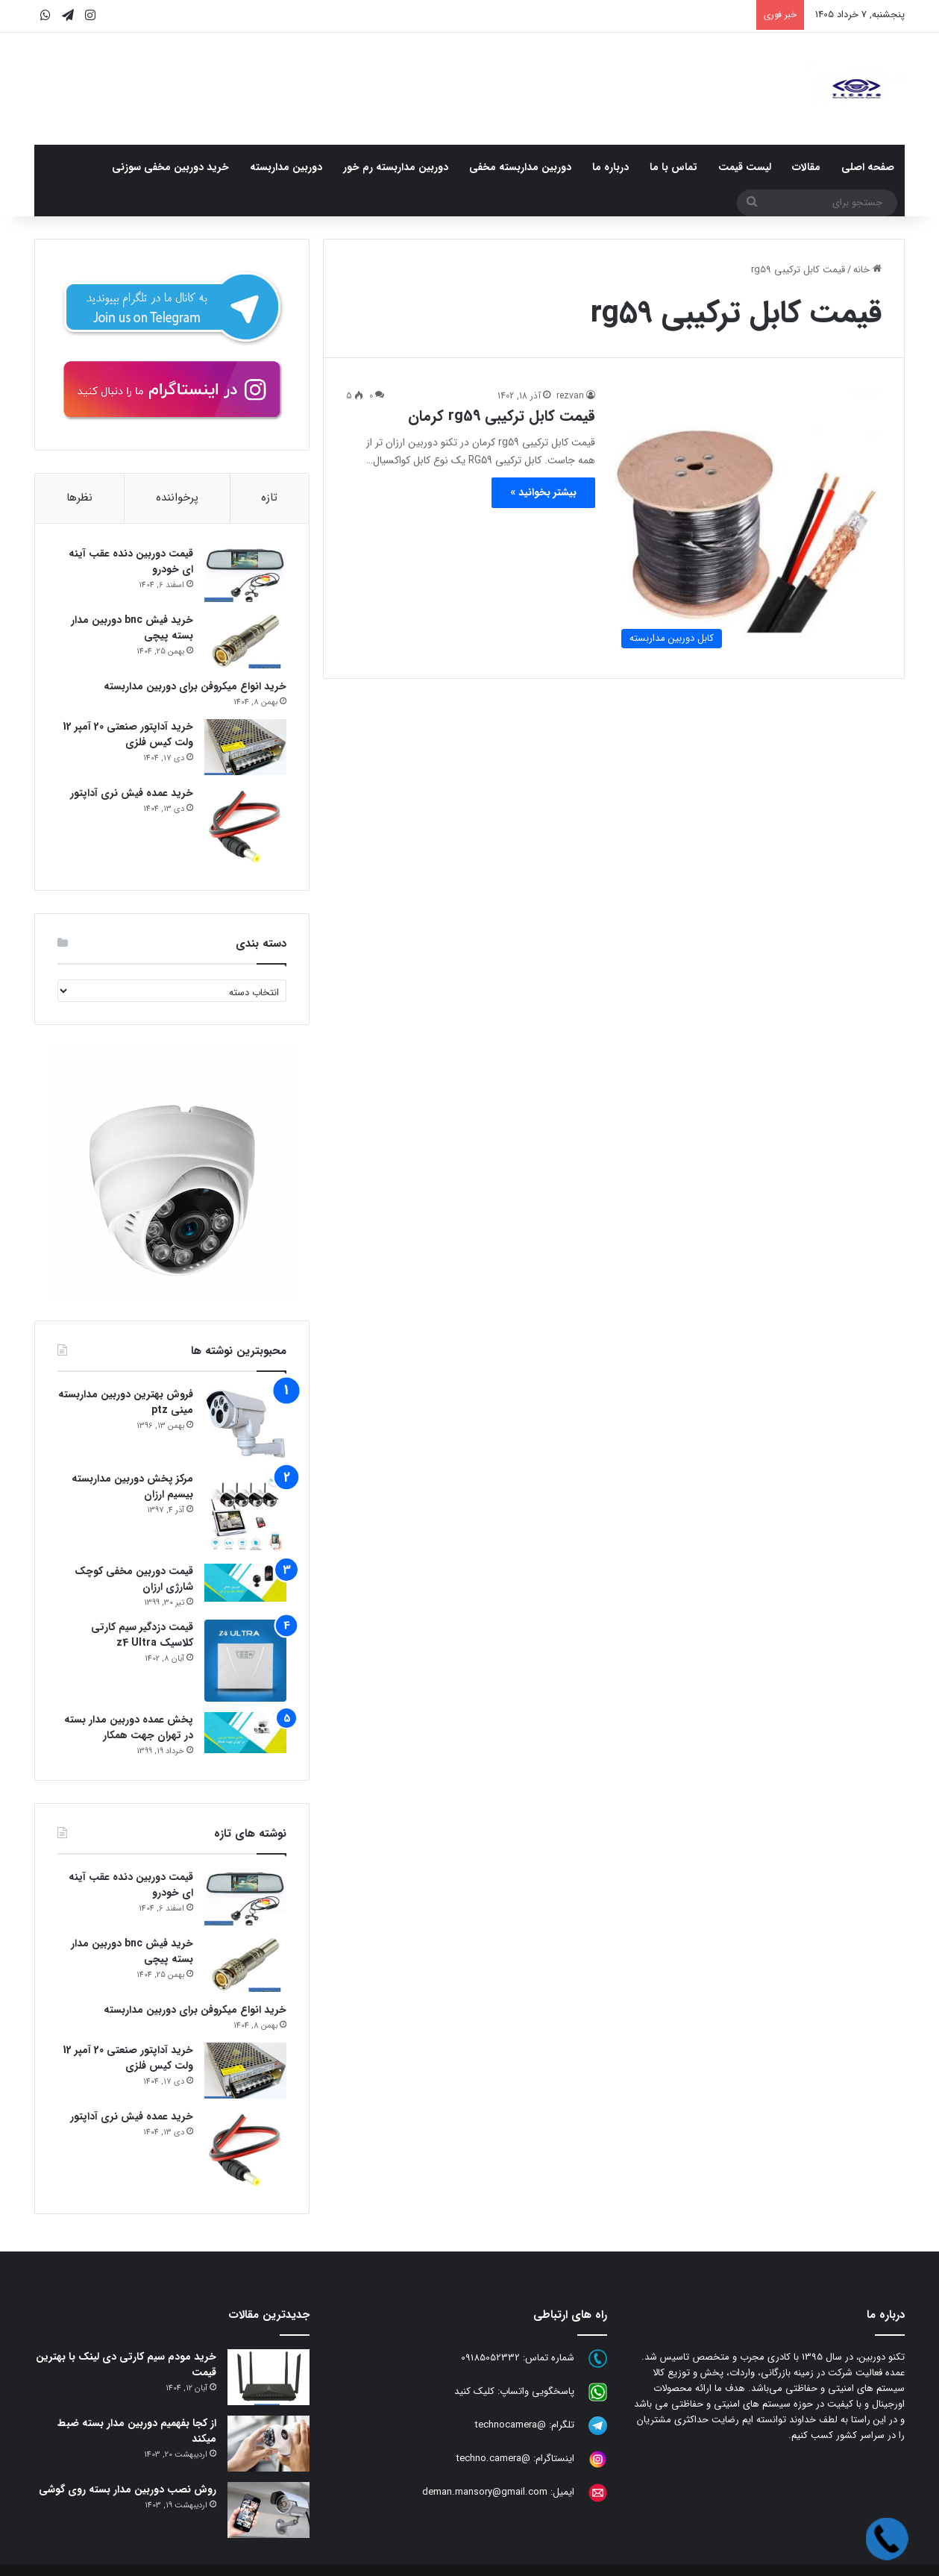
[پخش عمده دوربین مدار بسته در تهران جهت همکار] (245, 1732)
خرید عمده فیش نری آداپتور (131, 793)
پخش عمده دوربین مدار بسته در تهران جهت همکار (128, 1727)
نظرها (79, 498)
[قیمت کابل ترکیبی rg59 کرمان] (748, 522)
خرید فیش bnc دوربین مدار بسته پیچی (132, 628)
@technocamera (510, 2425)
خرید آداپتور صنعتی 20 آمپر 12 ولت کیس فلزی (128, 734)
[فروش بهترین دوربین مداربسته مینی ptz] (245, 1424)
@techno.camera (493, 2458)
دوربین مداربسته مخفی (520, 167)
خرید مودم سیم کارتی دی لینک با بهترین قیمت (126, 2364)
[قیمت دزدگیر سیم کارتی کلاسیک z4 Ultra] (245, 1661)
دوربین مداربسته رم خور (395, 167)
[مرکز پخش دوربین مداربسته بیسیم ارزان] (245, 1512)
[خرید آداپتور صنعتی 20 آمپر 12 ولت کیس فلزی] (245, 747)
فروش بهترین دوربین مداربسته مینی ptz (125, 1402)
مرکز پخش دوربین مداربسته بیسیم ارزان (132, 1486)
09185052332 (490, 2358)
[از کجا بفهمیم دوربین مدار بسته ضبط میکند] (268, 2444)
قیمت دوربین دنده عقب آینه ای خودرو (131, 561)
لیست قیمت (744, 167)
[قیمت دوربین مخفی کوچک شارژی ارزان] (245, 1583)
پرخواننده (177, 498)
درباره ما (610, 167)
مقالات (806, 167)
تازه (269, 498)
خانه (867, 270)
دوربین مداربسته (286, 167)
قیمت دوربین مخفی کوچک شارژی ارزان (134, 1579)
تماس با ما (673, 167)
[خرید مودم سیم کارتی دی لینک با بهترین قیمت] (268, 2377)
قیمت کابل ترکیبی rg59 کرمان (501, 415)
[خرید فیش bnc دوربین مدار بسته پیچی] (245, 640)
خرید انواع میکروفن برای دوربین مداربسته (195, 686)
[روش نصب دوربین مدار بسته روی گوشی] (268, 2510)
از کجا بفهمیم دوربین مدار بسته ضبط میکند (136, 2431)
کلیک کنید (474, 2391)
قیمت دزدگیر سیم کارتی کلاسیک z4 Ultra (142, 1635)
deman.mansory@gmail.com (484, 2492)
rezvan (570, 396)
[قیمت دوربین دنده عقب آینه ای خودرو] (245, 574)
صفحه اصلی (867, 167)
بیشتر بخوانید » (543, 492)
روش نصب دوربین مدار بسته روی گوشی (127, 2489)
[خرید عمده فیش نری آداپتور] (245, 827)
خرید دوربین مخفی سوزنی (170, 167)
